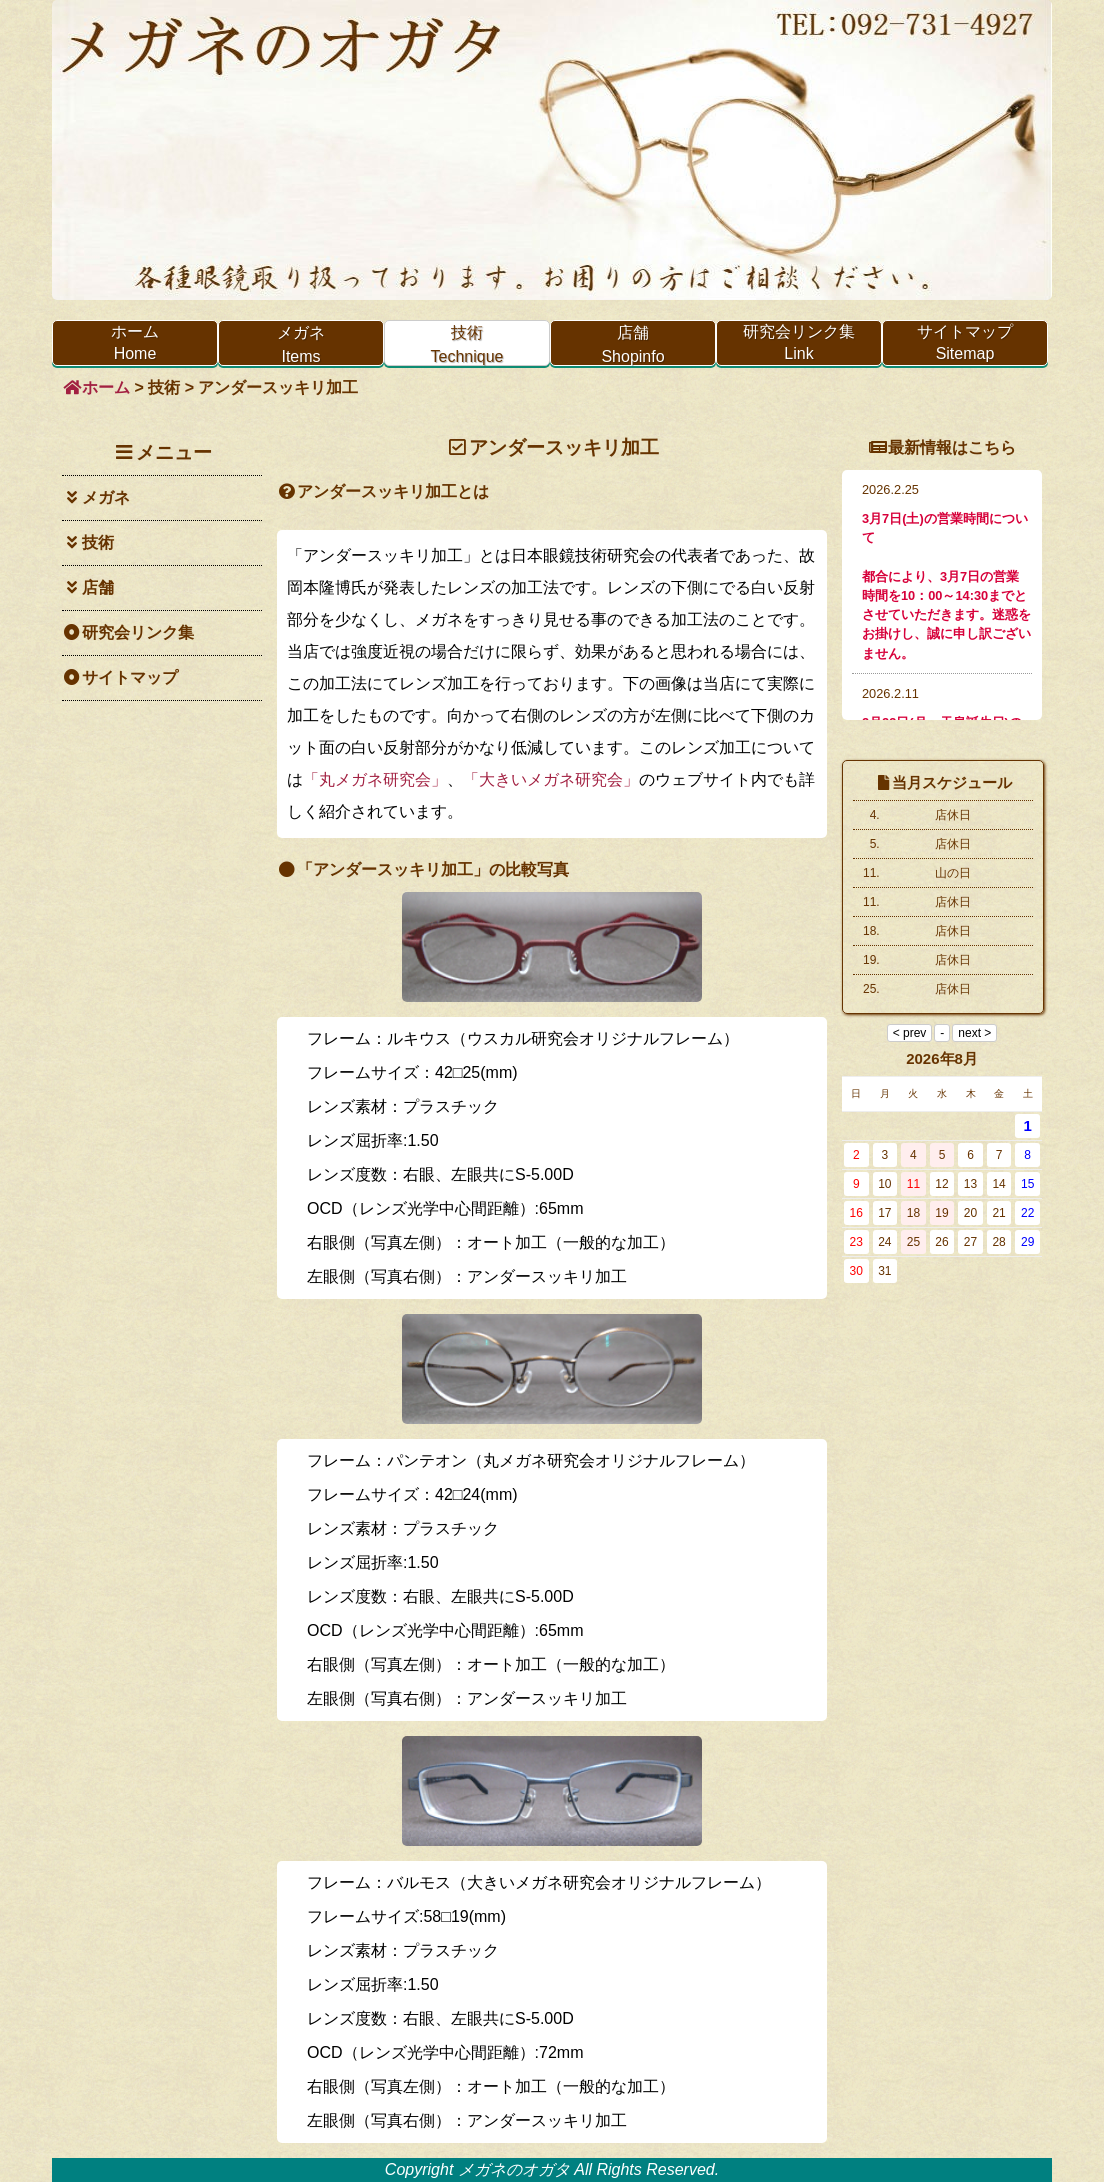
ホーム (96, 387)
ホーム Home (135, 342)
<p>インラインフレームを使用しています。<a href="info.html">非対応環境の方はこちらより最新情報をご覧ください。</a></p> (942, 595)
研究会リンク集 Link (799, 342)
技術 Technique (470, 345)
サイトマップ (120, 677)
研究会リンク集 (128, 632)
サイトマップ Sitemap (965, 342)
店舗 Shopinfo (658, 345)
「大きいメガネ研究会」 (551, 779)
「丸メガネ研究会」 (375, 779)
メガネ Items (304, 345)
